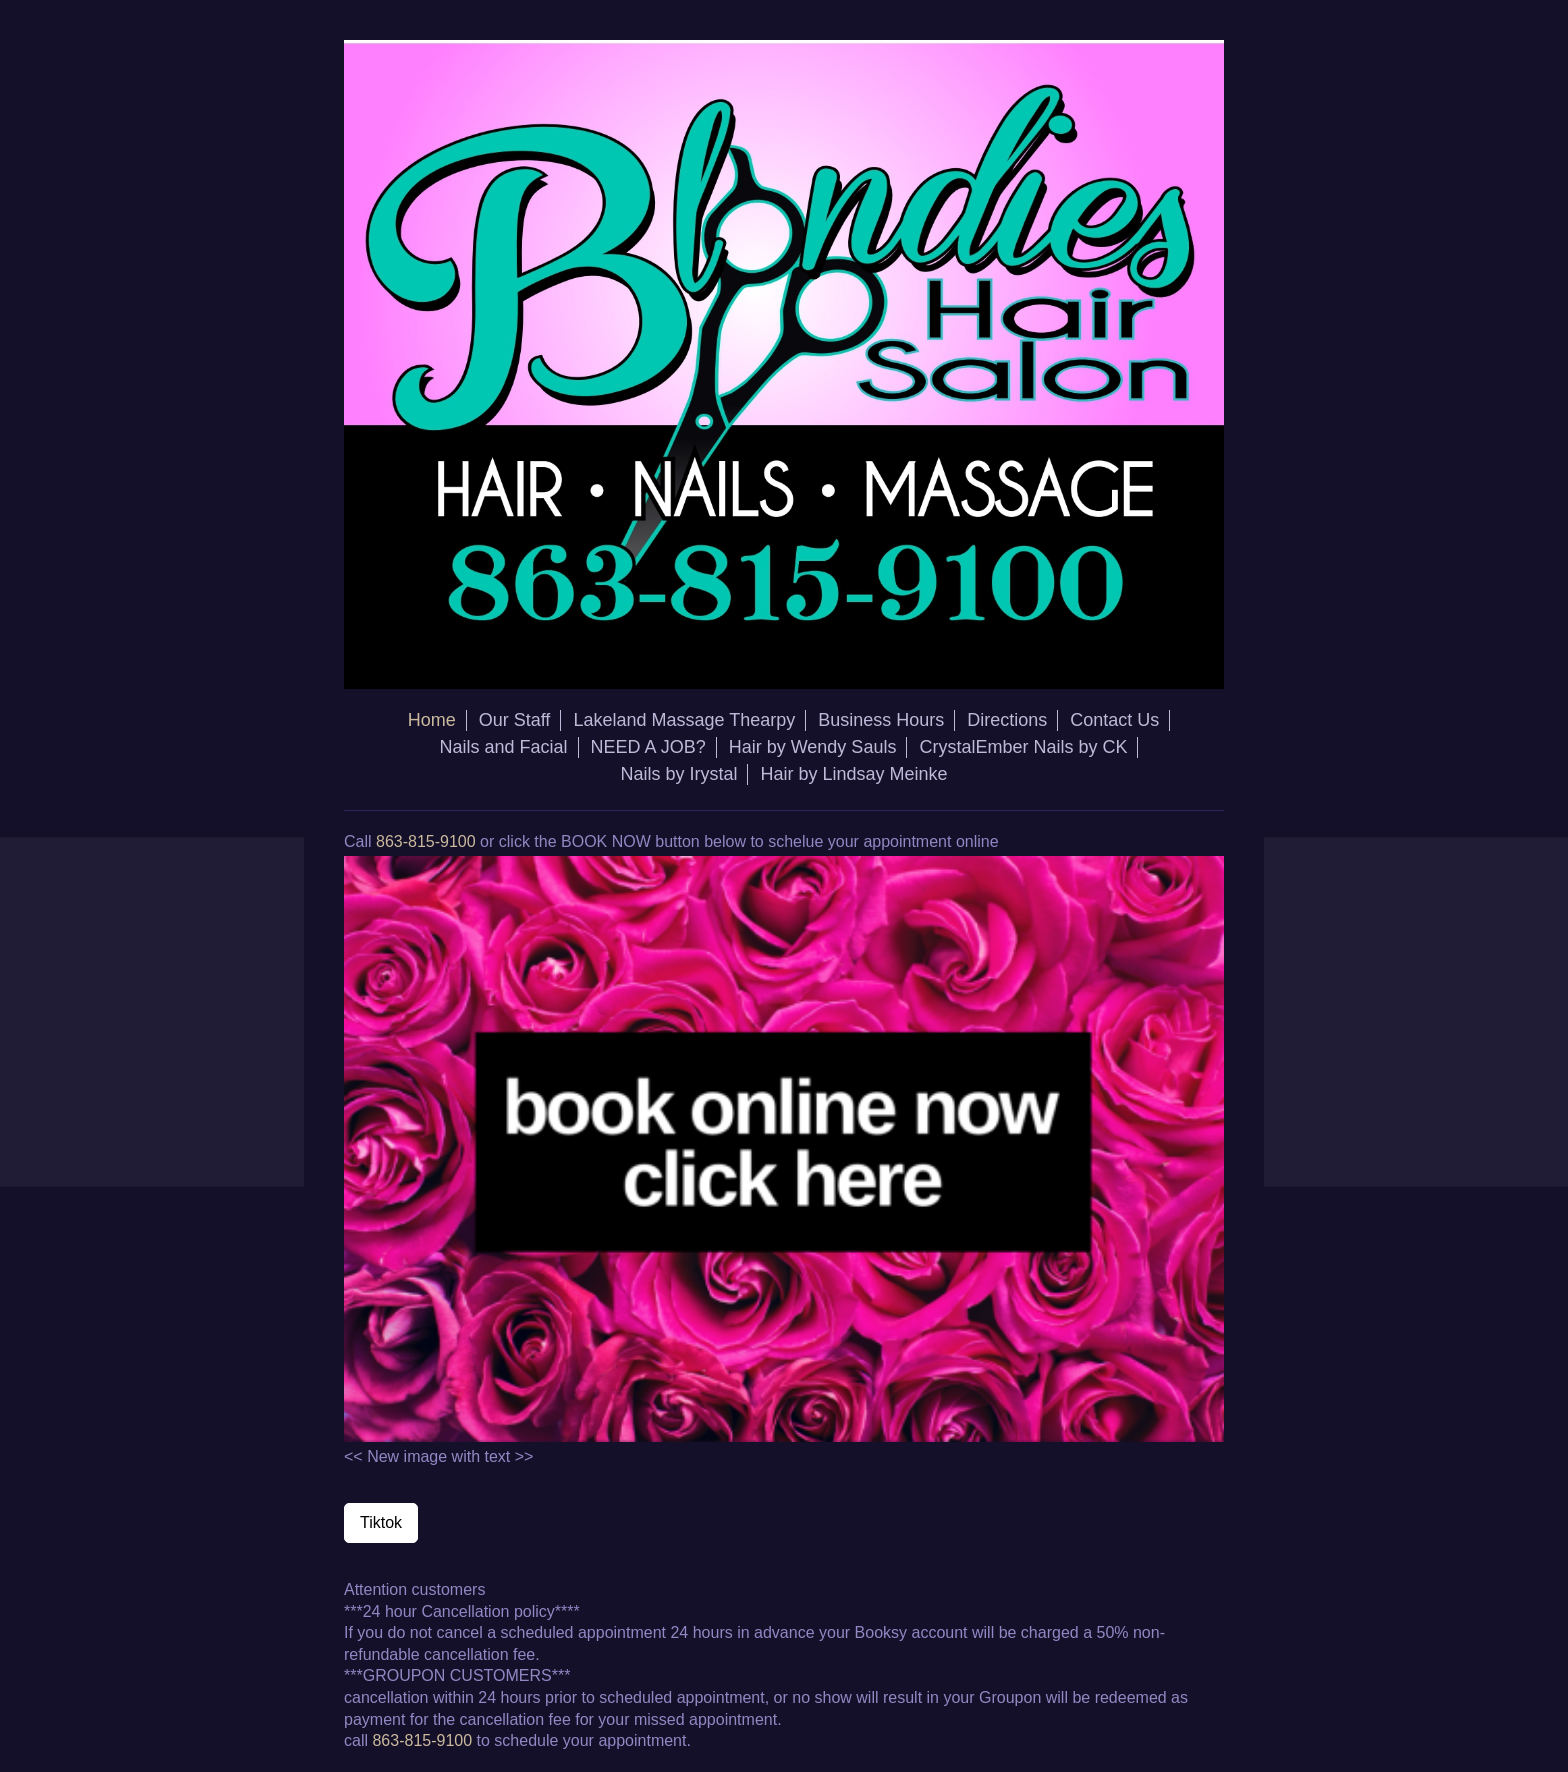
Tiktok (381, 1522)
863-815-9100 (426, 841)
